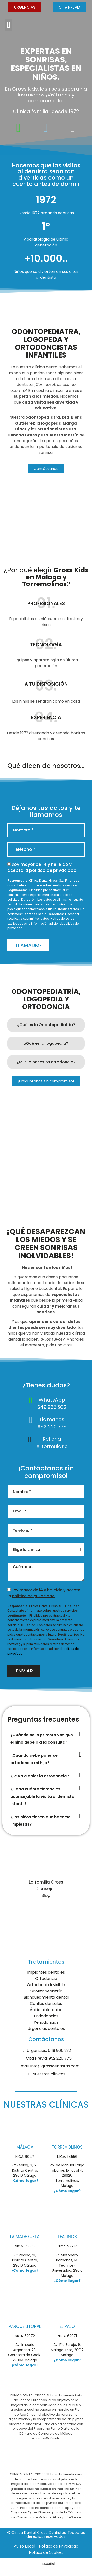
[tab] (46, 1025)
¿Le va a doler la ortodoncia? (39, 1776)
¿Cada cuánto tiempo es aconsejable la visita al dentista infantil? (42, 1796)
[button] (8, 25)
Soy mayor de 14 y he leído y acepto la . (42, 867)
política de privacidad (53, 870)
